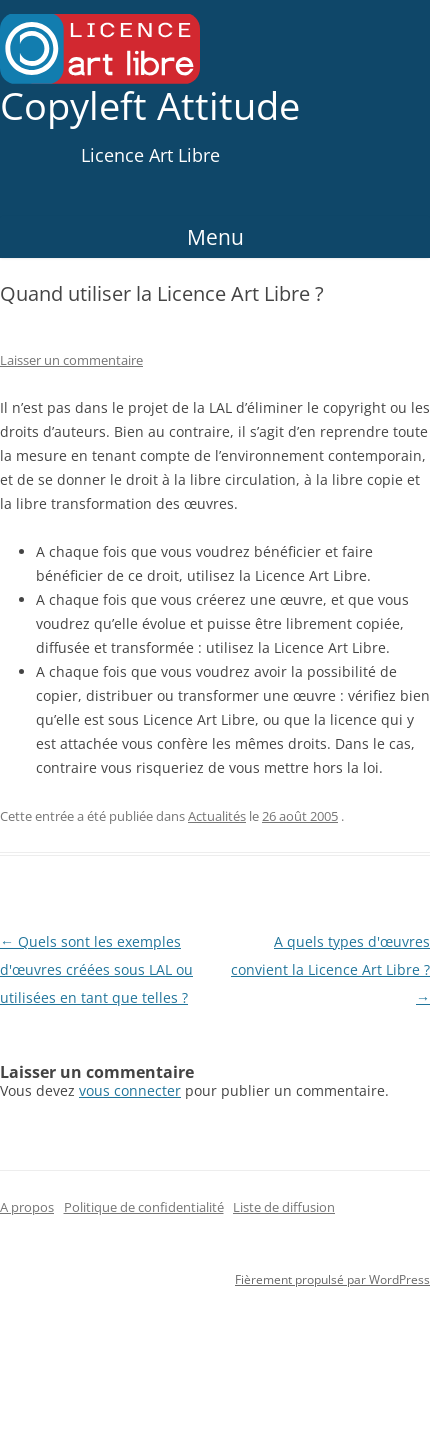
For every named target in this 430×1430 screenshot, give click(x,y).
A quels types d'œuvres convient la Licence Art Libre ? (330, 969)
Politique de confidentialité (144, 1207)
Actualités (217, 816)
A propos (27, 1207)
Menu (215, 237)
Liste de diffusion (284, 1207)
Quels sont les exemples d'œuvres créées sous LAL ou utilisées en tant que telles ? (96, 969)
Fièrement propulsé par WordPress (332, 1279)
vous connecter (130, 1090)
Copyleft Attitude (150, 106)
